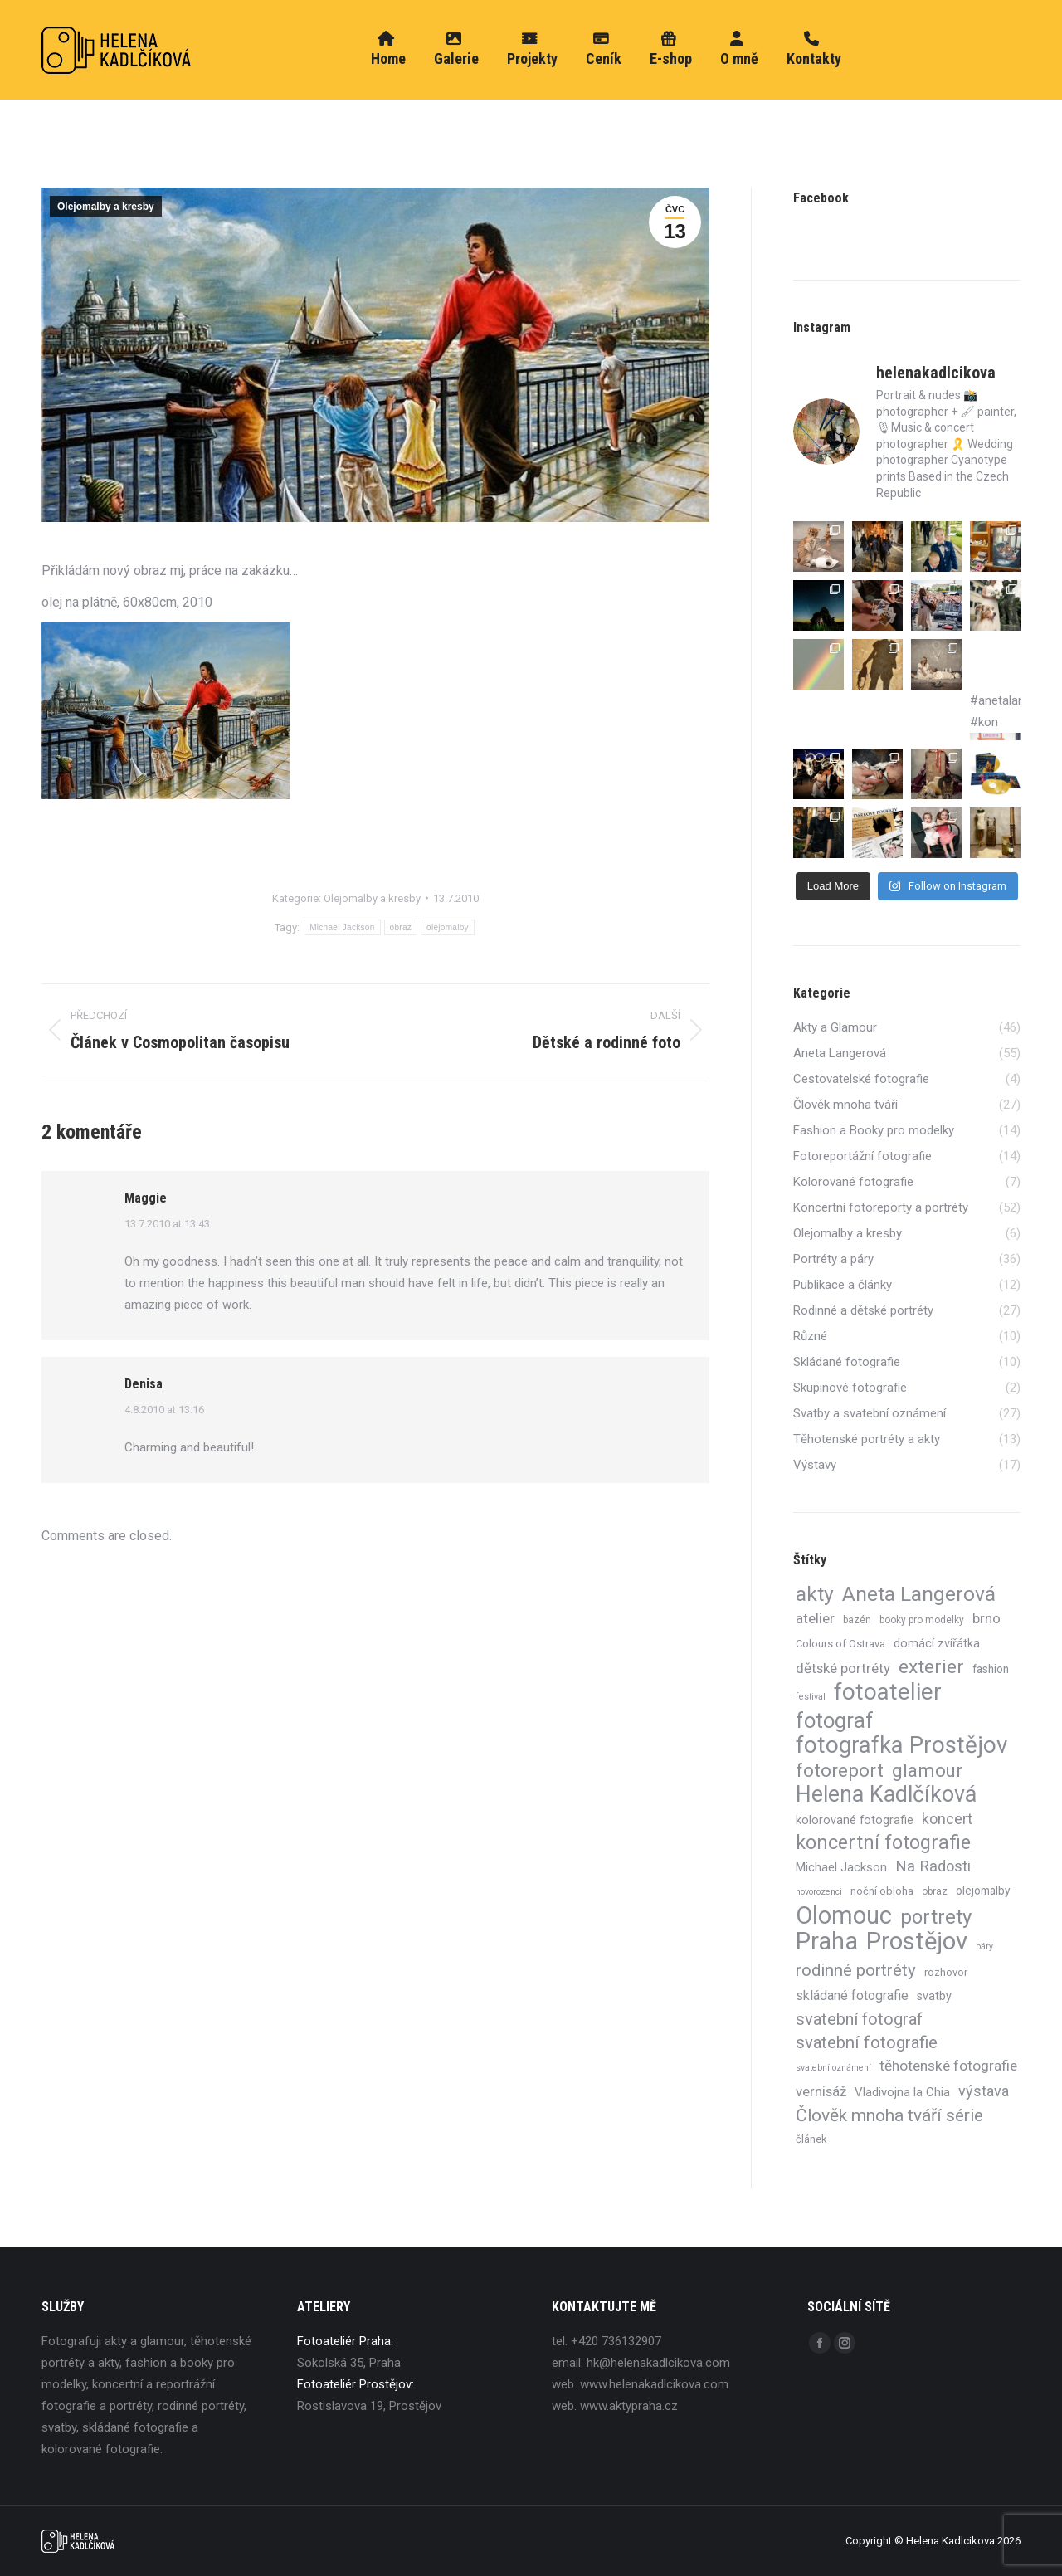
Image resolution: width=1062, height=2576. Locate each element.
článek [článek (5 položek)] (811, 2139)
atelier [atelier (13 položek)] (815, 1618)
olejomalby (447, 927)
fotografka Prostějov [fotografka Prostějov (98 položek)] (901, 1745)
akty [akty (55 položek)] (815, 1594)
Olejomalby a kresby (105, 206)
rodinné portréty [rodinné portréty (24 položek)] (856, 1970)
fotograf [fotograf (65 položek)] (835, 1720)
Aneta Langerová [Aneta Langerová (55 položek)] (919, 1594)
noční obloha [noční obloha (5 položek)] (881, 1891)
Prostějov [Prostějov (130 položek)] (916, 1941)
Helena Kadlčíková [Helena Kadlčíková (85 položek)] (886, 1794)
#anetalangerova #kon (995, 716)
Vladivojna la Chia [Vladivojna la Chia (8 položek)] (902, 2092)
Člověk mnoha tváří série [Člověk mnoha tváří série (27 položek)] (889, 2115)
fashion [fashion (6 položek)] (990, 1669)
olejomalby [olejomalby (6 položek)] (983, 1890)
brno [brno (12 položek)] (986, 1618)
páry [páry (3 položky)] (984, 1946)
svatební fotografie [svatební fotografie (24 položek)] (867, 2042)
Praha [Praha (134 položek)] (827, 1941)
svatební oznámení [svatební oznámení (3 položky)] (833, 2067)
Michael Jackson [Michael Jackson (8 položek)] (841, 1867)
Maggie (145, 1198)
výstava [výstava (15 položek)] (983, 2091)
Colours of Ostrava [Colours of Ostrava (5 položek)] (840, 1643)
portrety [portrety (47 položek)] (936, 1917)
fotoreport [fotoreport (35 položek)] (840, 1770)
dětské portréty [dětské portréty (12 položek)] (843, 1668)
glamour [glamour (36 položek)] (927, 1770)
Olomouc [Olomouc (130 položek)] (844, 1915)
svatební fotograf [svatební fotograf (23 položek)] (859, 2019)
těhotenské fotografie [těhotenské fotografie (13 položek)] (948, 2065)
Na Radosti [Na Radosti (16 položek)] (933, 1866)
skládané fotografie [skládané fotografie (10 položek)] (852, 1995)
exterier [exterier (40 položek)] (931, 1667)
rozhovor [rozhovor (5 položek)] (945, 1972)
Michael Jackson (341, 927)
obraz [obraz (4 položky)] (935, 1891)
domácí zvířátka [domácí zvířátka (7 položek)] (937, 1643)
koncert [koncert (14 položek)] (947, 1819)
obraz (401, 927)
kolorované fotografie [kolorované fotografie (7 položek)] (854, 1820)
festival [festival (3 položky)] (811, 1696)
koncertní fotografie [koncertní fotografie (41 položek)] (883, 1843)
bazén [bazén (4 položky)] (857, 1620)
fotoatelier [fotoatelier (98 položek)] (888, 1692)
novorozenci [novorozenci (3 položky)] (819, 1891)
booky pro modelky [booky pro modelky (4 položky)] (921, 1620)
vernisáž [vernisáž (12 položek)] (821, 2091)
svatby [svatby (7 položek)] (934, 1996)
